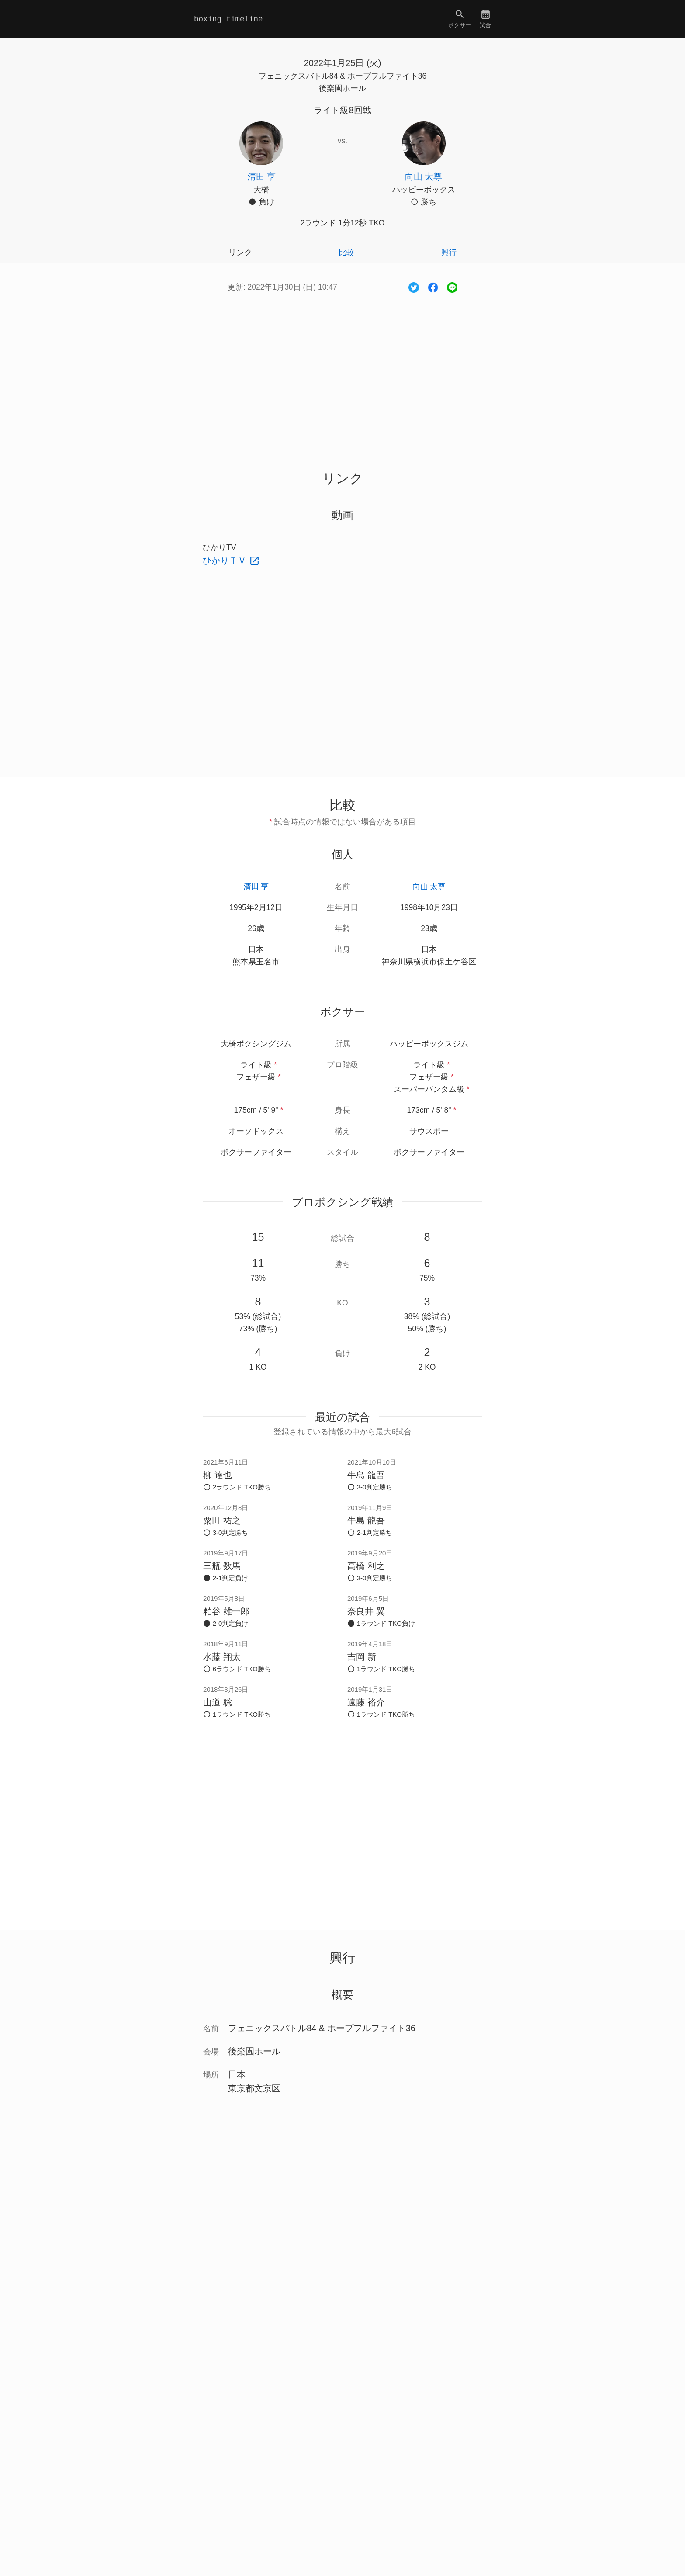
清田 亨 (256, 886)
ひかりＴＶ (226, 560)
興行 (449, 252)
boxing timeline (228, 19)
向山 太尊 (429, 886)
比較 (346, 252)
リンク (240, 252)
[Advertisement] (342, 372)
